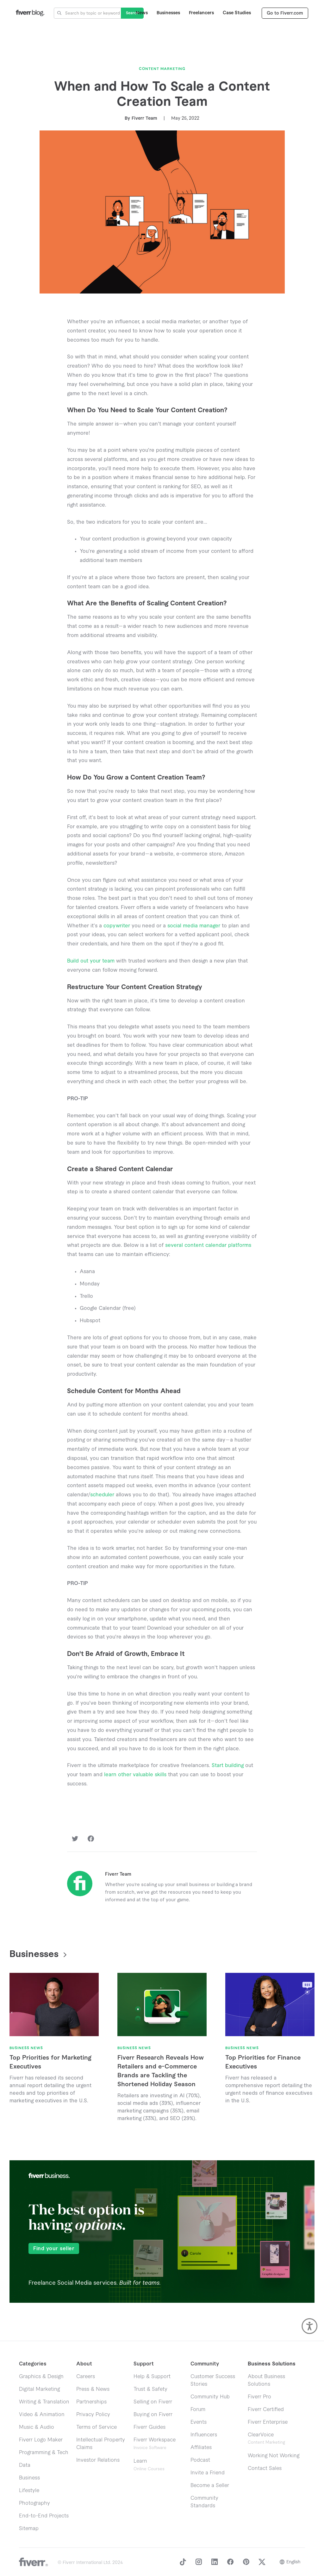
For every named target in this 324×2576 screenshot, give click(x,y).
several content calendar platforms (207, 1245)
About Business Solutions (266, 2380)
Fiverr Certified (266, 2409)
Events (198, 2422)
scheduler (102, 1494)
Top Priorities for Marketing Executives (50, 2062)
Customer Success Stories (212, 2380)
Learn (149, 2465)
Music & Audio (36, 2427)
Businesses (168, 13)
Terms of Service (96, 2427)
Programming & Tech (43, 2452)
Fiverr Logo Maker (41, 2439)
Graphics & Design (41, 2376)
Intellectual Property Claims (100, 2443)
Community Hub (210, 2396)
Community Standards (204, 2502)
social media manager (193, 925)
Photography (34, 2503)
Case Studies (237, 13)
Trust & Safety (150, 2389)
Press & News (92, 2389)
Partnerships (91, 2401)
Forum (197, 2409)
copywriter (116, 925)
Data (24, 2465)
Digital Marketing (39, 2389)
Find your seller (53, 2248)
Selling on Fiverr (153, 2401)
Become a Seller (209, 2485)
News (142, 13)
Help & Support (152, 2376)
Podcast (200, 2460)
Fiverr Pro (259, 2396)
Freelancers (201, 13)
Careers (85, 2376)
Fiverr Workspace (155, 2443)
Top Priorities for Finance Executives (263, 2062)
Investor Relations (98, 2460)
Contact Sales (265, 2468)
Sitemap (29, 2528)
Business (29, 2477)
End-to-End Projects (44, 2515)
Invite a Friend (207, 2472)
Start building (228, 1765)
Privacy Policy (93, 2414)
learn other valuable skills (135, 1774)
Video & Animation (42, 2414)
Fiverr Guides (149, 2427)
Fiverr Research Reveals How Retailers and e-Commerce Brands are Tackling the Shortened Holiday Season (160, 2071)
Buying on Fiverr (153, 2414)
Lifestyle (29, 2490)
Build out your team (91, 960)
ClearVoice (261, 2434)
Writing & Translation (44, 2401)
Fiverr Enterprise (268, 2422)
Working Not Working (273, 2455)
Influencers (203, 2434)
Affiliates (201, 2447)
